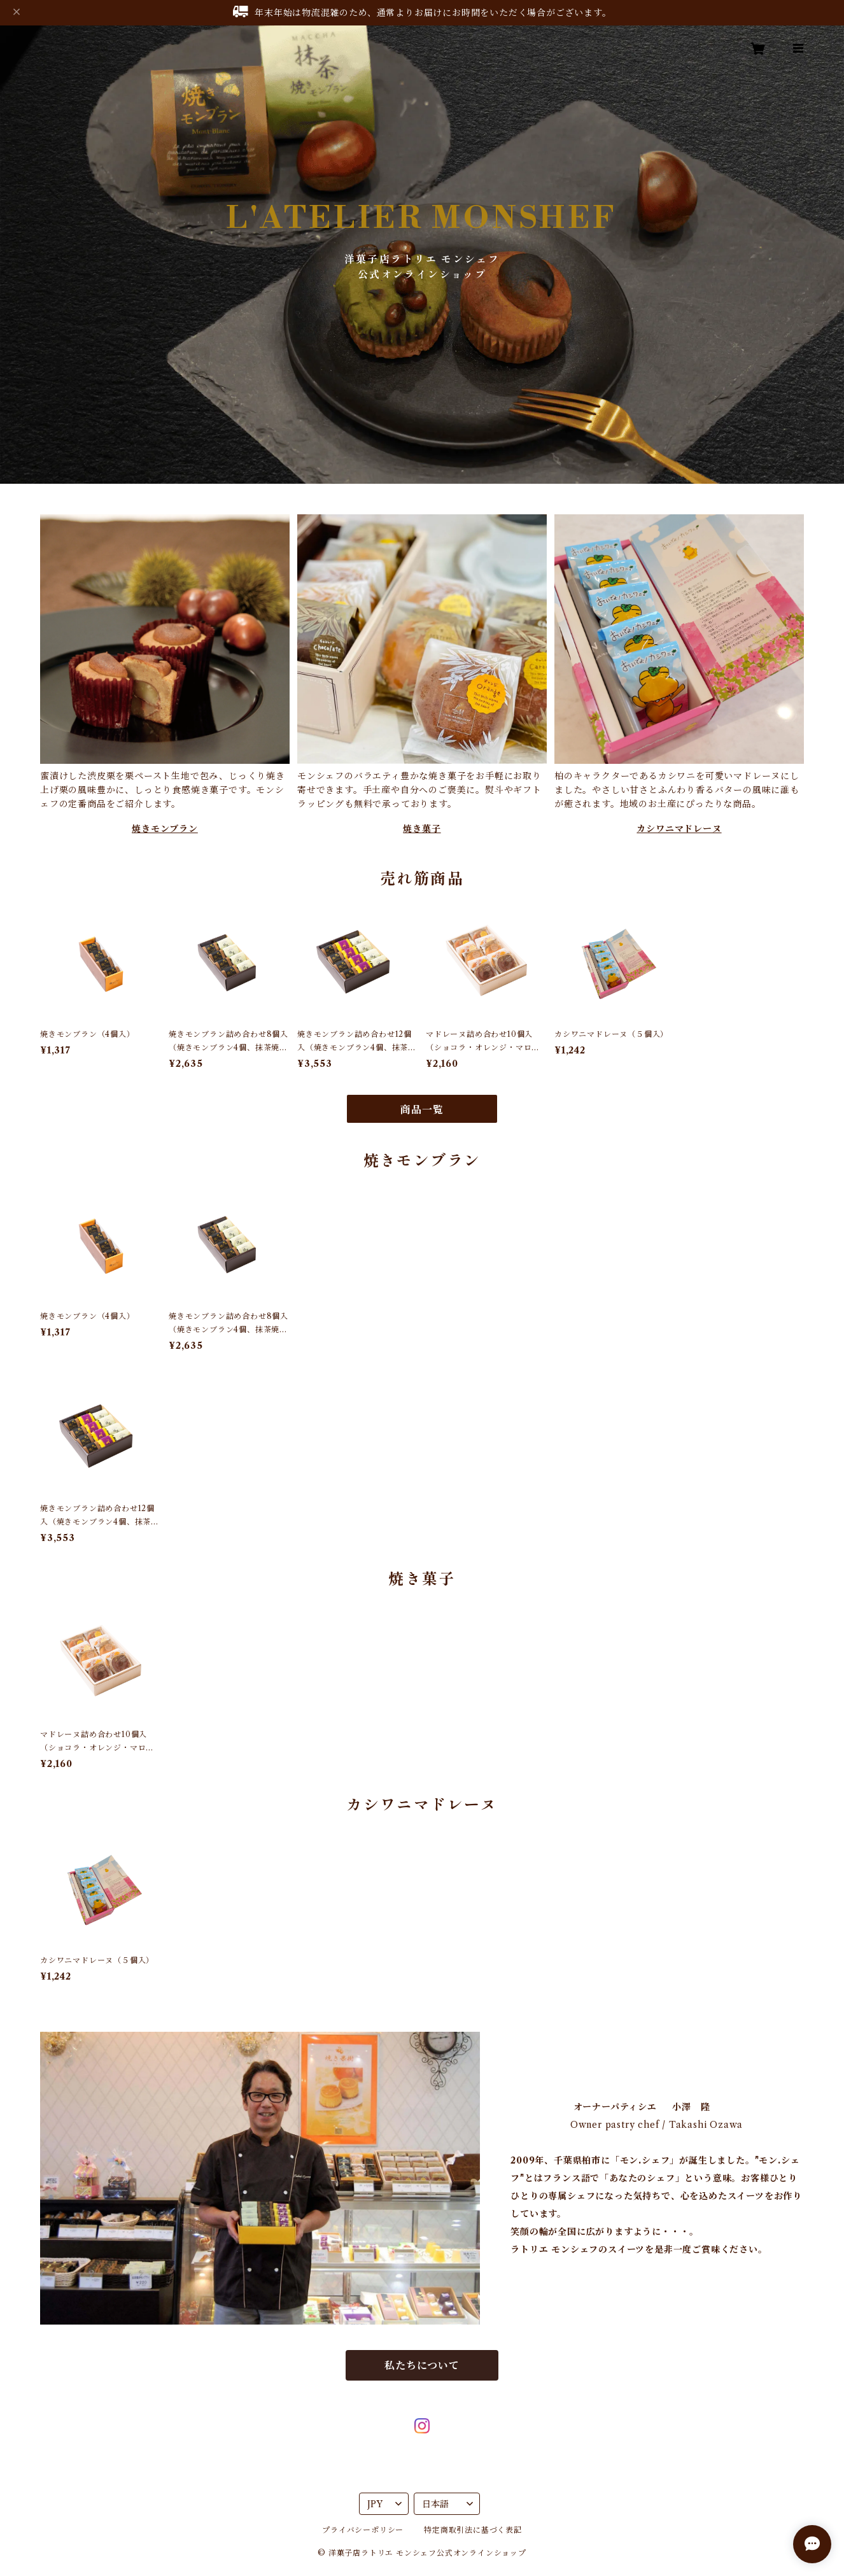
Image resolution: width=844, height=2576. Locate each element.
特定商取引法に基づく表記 (473, 2530)
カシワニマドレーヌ (679, 828)
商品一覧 (421, 1109)
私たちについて (422, 2365)
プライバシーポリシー (363, 2530)
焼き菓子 (421, 828)
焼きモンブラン (165, 828)
